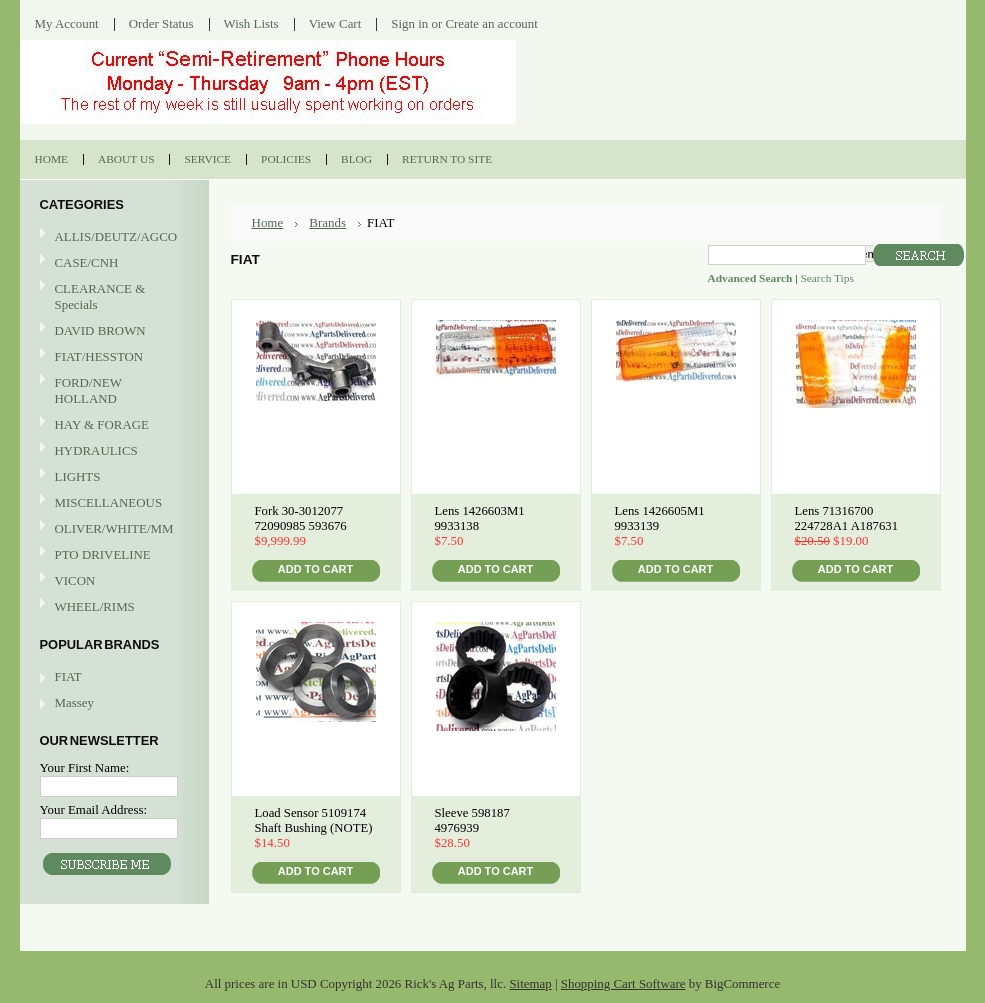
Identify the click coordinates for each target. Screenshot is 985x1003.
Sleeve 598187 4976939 (472, 820)
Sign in (409, 23)
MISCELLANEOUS (112, 503)
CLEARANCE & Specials (100, 296)
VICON (112, 581)
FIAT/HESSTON (112, 357)
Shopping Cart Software (623, 983)
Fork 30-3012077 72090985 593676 (301, 518)
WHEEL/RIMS (95, 606)
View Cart (335, 23)
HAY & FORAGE (112, 425)
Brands (327, 222)
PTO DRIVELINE (112, 555)
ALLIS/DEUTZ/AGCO (112, 237)
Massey (74, 702)
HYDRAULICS (112, 451)
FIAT (68, 676)
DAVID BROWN (112, 331)
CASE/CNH (112, 263)
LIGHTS (78, 476)
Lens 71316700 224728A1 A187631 (847, 518)
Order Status (161, 23)
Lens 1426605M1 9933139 (660, 518)
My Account (67, 23)
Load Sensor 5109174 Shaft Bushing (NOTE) (314, 820)
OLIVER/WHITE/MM (112, 529)
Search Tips (826, 278)
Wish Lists (251, 23)
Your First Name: (85, 767)
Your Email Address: (94, 809)
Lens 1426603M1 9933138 (480, 518)
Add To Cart (315, 569)
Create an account (491, 23)
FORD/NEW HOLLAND (112, 390)
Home (268, 222)
